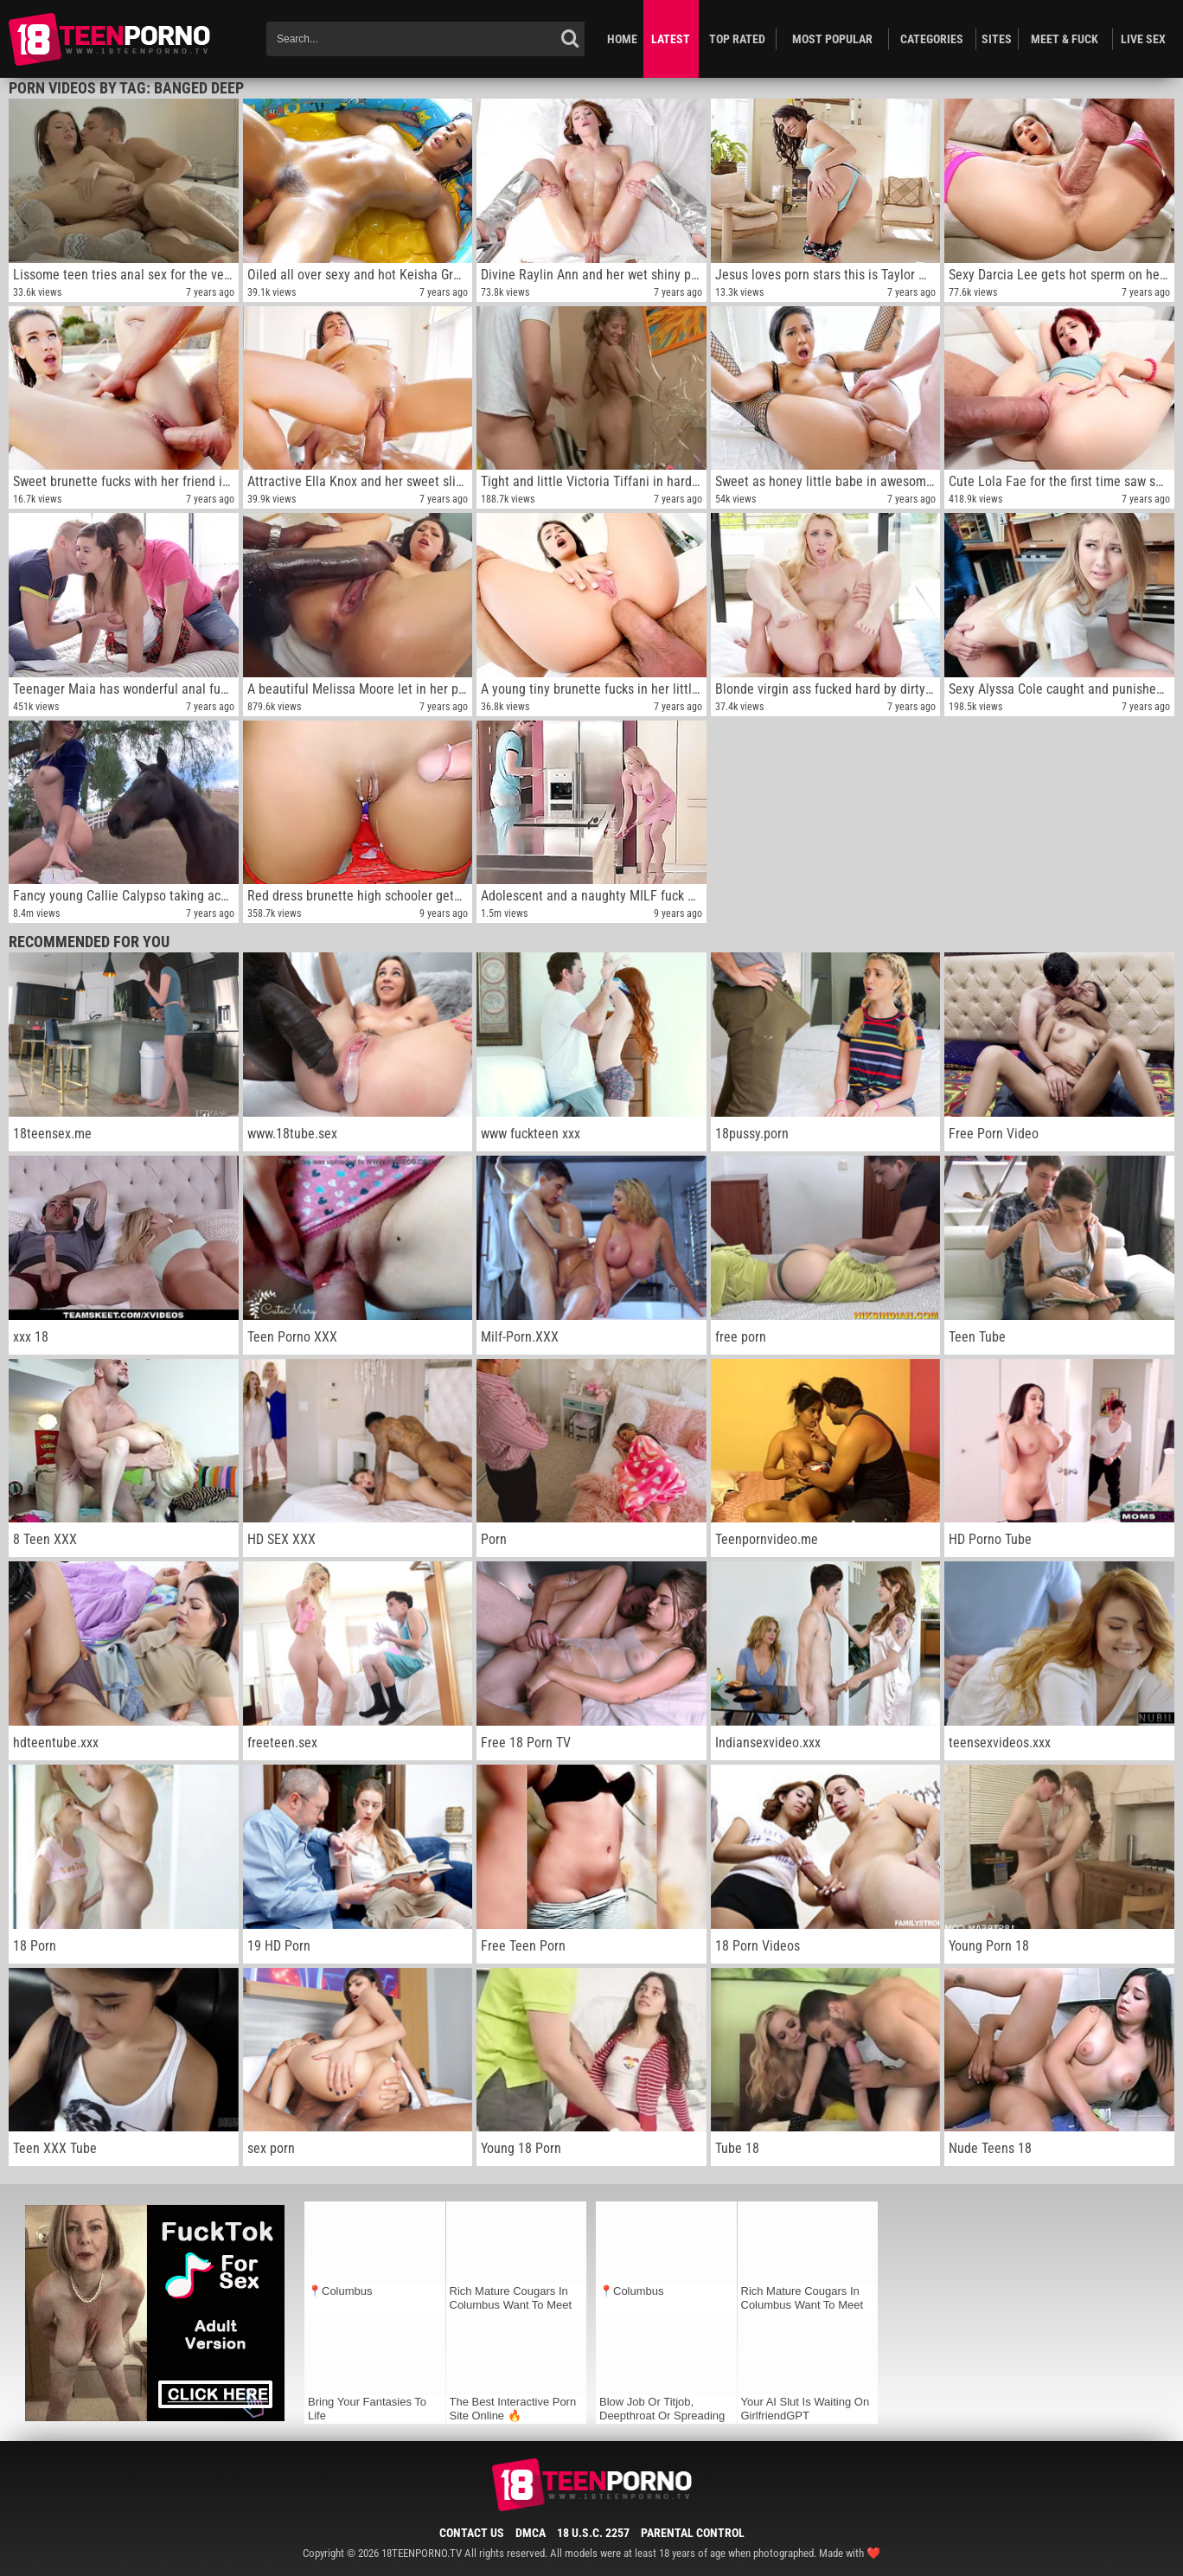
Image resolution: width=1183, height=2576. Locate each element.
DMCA (530, 2533)
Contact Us (471, 2533)
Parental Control (693, 2533)
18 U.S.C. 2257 (593, 2533)
